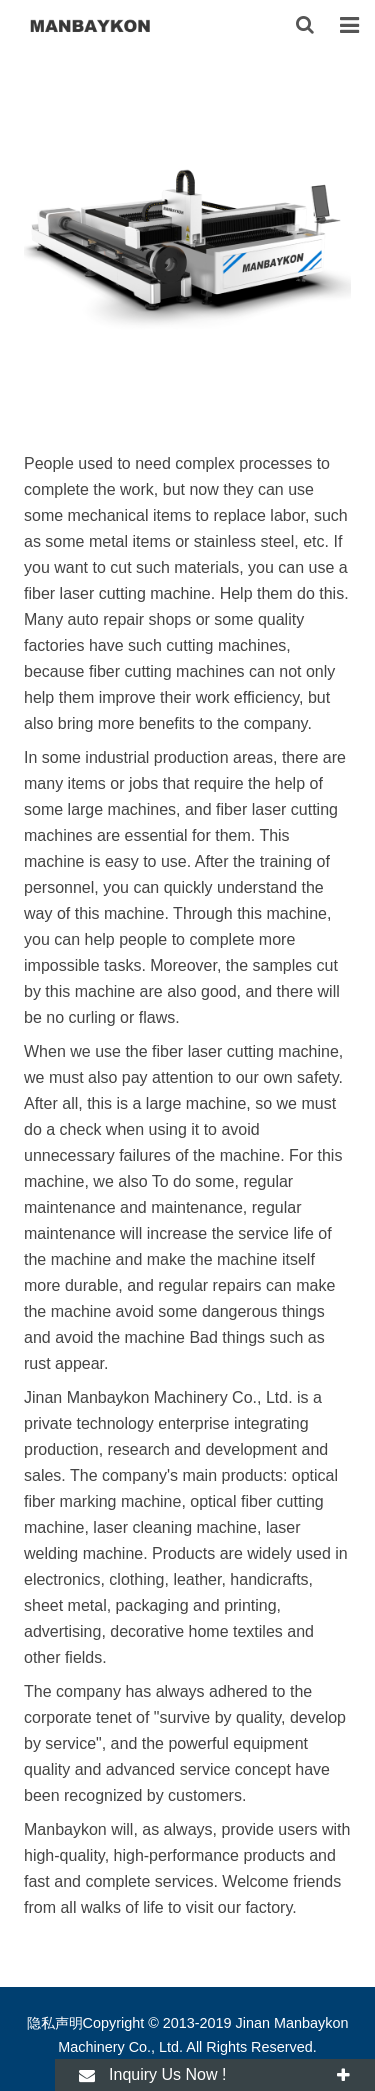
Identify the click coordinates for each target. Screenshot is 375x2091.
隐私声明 (55, 2023)
